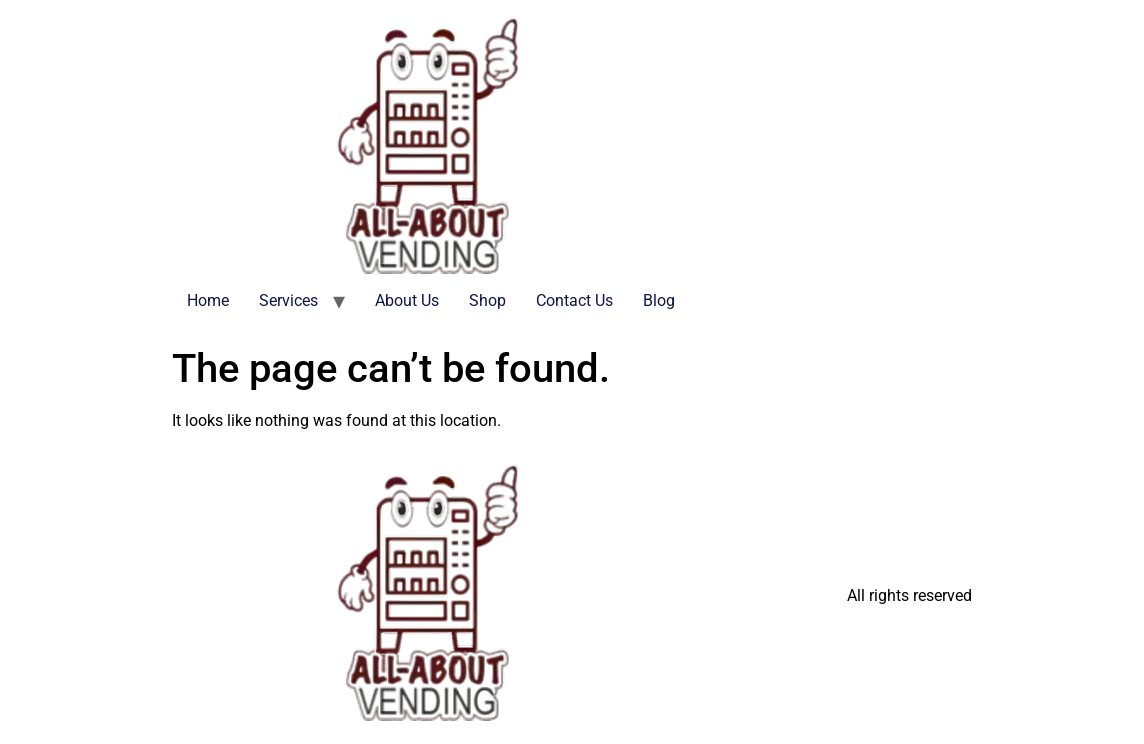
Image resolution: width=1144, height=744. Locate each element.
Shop (487, 300)
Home (208, 300)
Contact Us (574, 300)
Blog (659, 300)
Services (288, 300)
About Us (407, 300)
